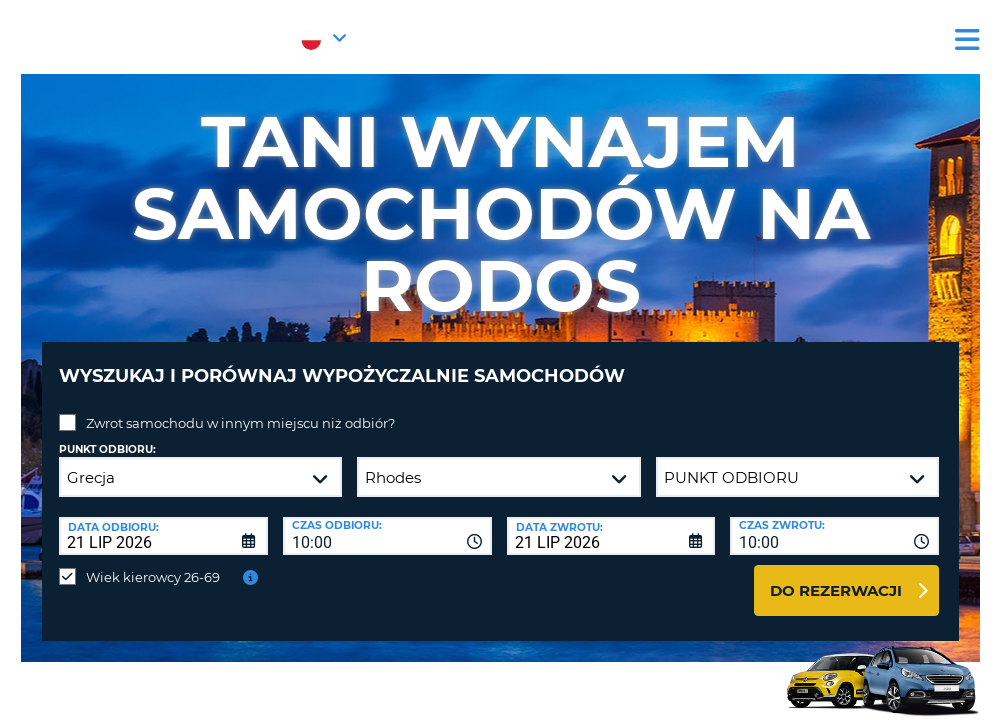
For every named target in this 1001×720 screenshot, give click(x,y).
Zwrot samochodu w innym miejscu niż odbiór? (240, 408)
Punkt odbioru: (107, 434)
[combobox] (387, 521)
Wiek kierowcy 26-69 (153, 562)
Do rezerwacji (836, 575)
